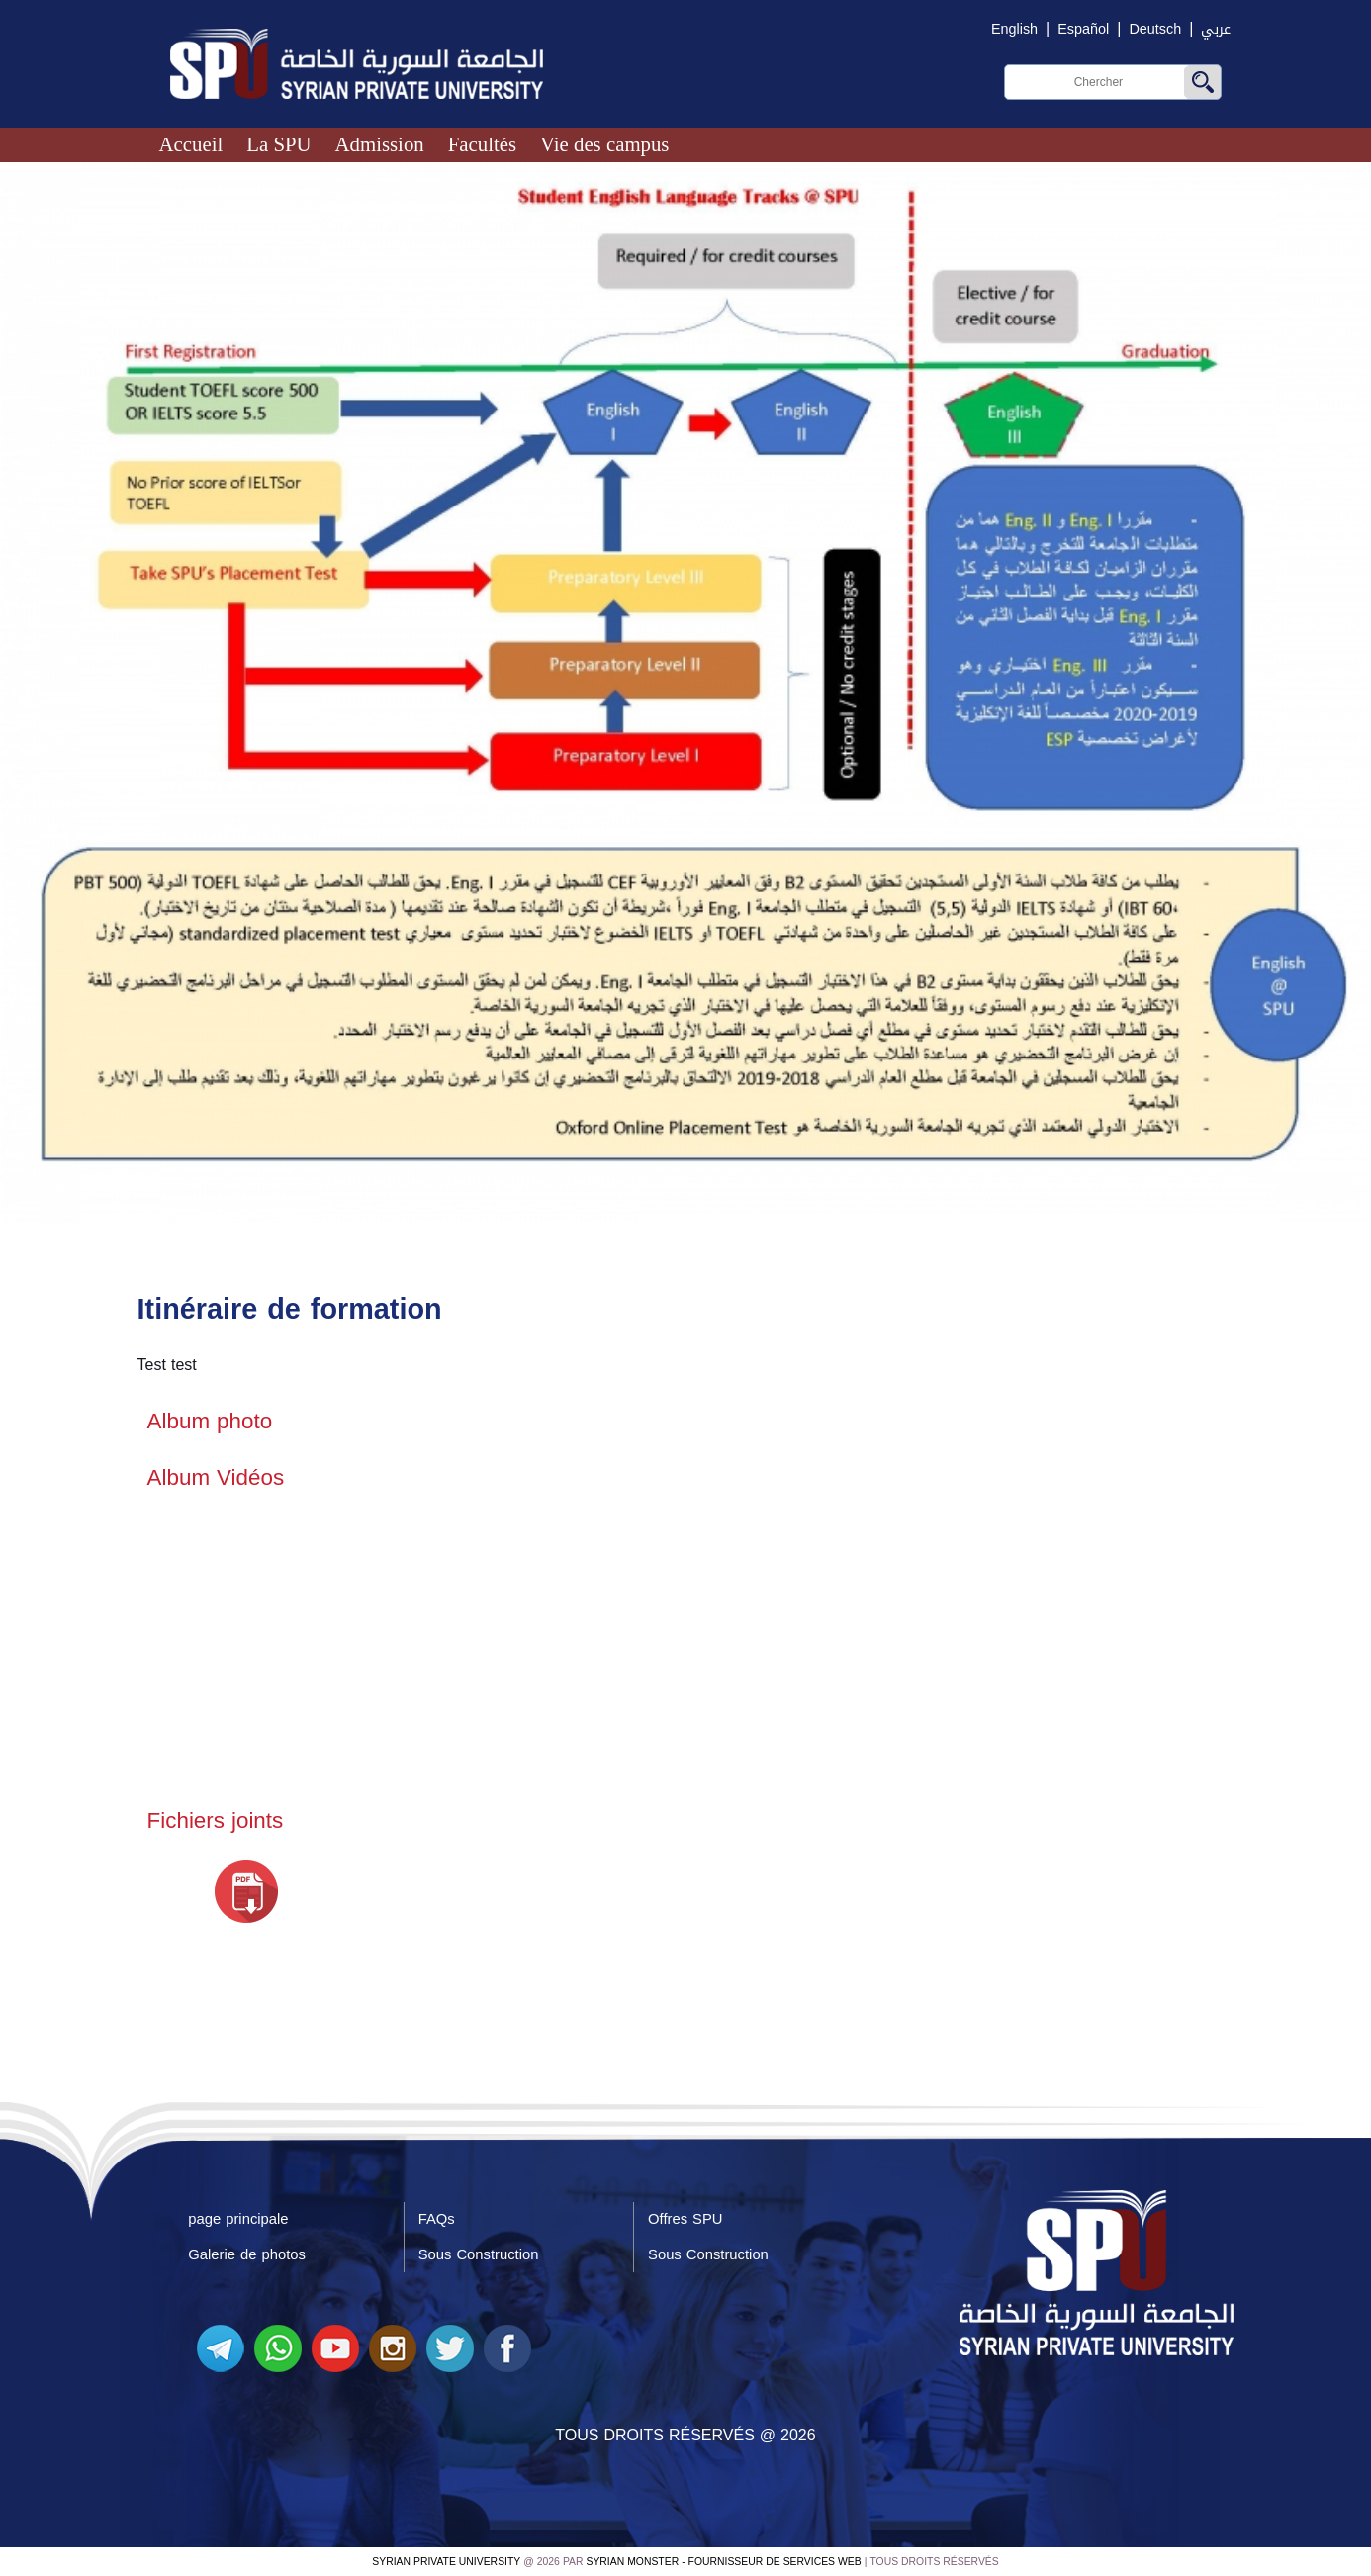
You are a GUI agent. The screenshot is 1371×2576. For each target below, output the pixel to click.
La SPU (278, 144)
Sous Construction (478, 2254)
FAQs (436, 2219)
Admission (379, 144)
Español (1083, 29)
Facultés (482, 144)
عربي (1216, 29)
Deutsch (1155, 29)
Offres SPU (685, 2219)
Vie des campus (604, 144)
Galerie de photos (247, 2254)
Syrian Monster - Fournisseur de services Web (724, 2561)
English (1014, 29)
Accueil (191, 144)
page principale (238, 2219)
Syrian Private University (446, 2561)
